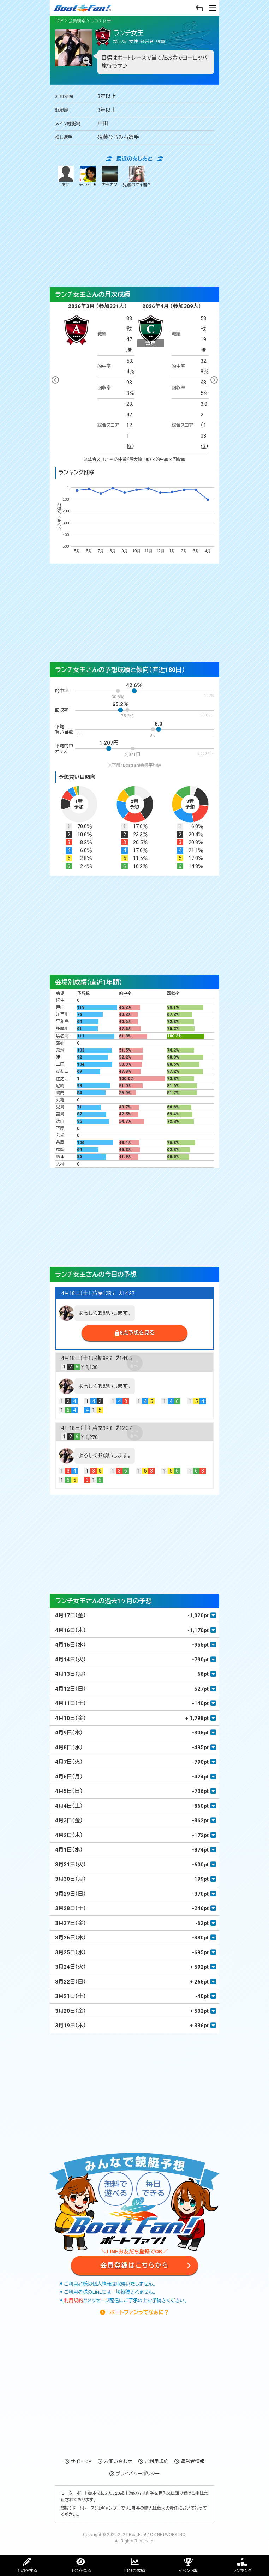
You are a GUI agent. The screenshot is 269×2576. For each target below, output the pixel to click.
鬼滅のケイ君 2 (137, 176)
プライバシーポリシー (137, 2473)
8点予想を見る (137, 1333)
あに (66, 176)
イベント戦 (188, 2570)
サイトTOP (81, 2461)
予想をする (27, 2570)
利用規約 (73, 2300)
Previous (55, 379)
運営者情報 (193, 2461)
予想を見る (80, 2570)
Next (214, 379)
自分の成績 (134, 2570)
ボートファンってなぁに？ (138, 2312)
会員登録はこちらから (134, 2265)
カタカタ (110, 176)
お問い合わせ (118, 2461)
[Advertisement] (134, 237)
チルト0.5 (87, 176)
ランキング (242, 2570)
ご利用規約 (156, 2461)
